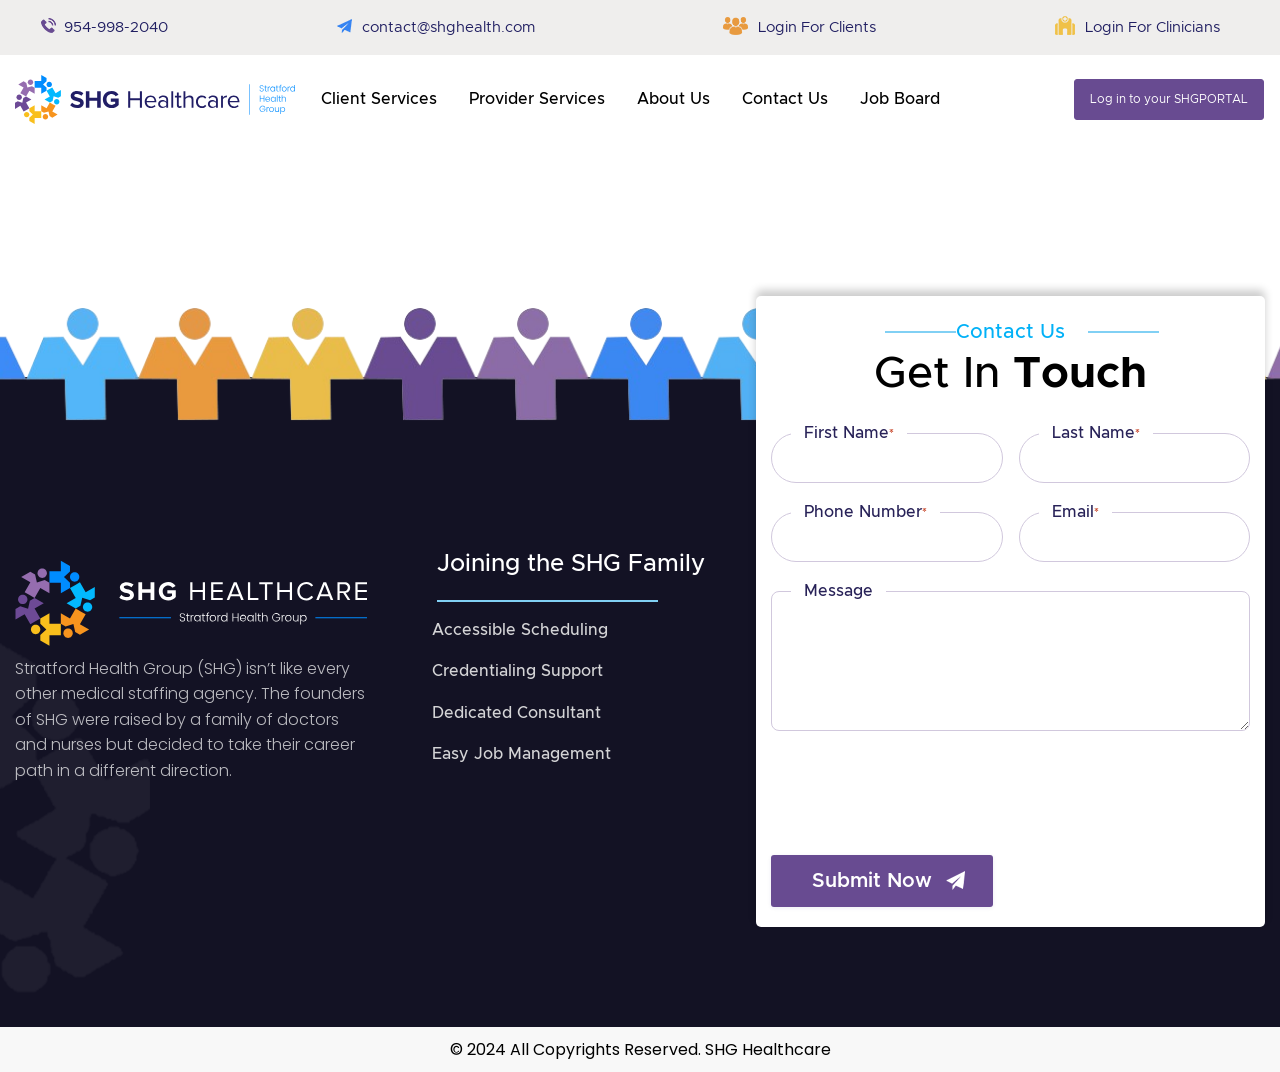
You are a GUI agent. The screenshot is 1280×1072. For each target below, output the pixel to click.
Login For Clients (817, 27)
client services (379, 99)
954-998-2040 (116, 27)
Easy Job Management (521, 754)
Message (838, 591)
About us (673, 99)
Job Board (900, 99)
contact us (785, 99)
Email (1075, 513)
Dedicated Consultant (516, 713)
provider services (537, 99)
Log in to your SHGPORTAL (1169, 99)
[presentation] (923, 782)
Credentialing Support (517, 671)
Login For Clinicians (1152, 27)
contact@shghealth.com (448, 27)
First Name (849, 434)
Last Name (1096, 434)
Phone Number (865, 513)
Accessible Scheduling (520, 630)
